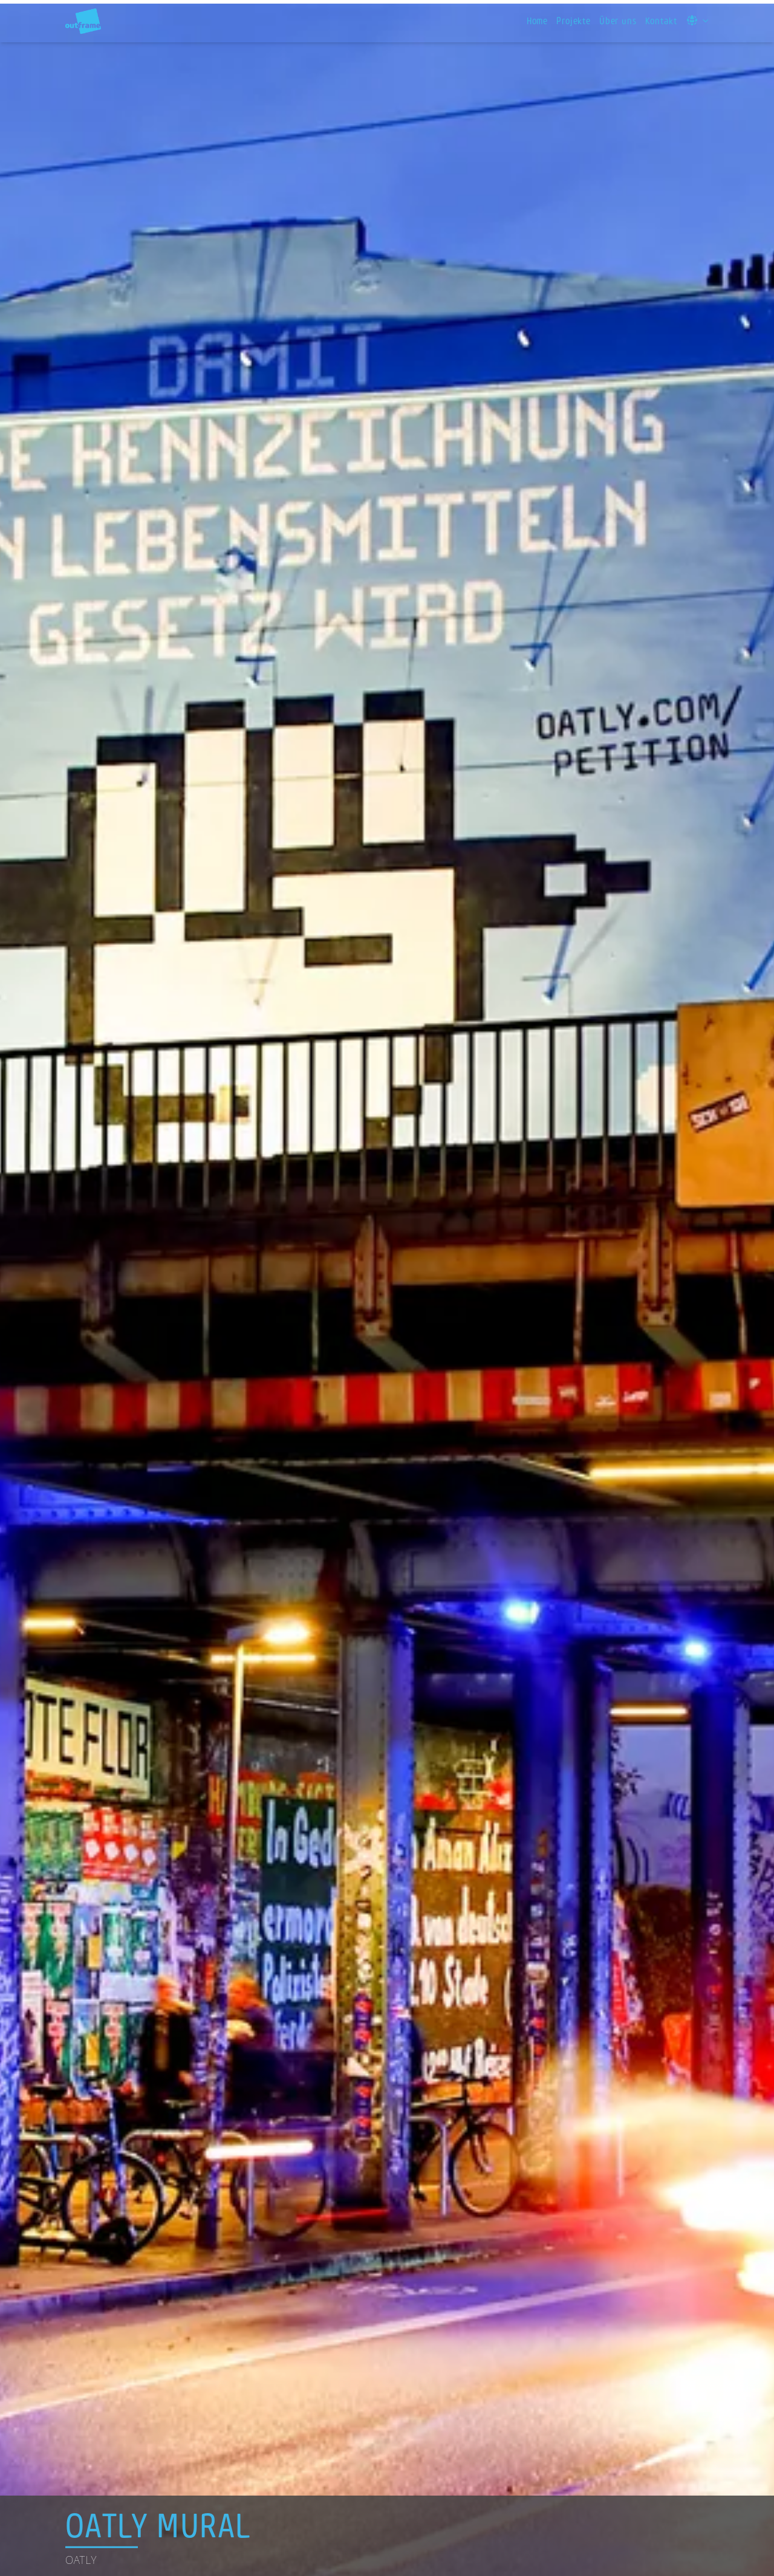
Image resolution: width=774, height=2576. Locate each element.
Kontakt (661, 21)
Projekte (573, 21)
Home (537, 21)
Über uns (618, 21)
